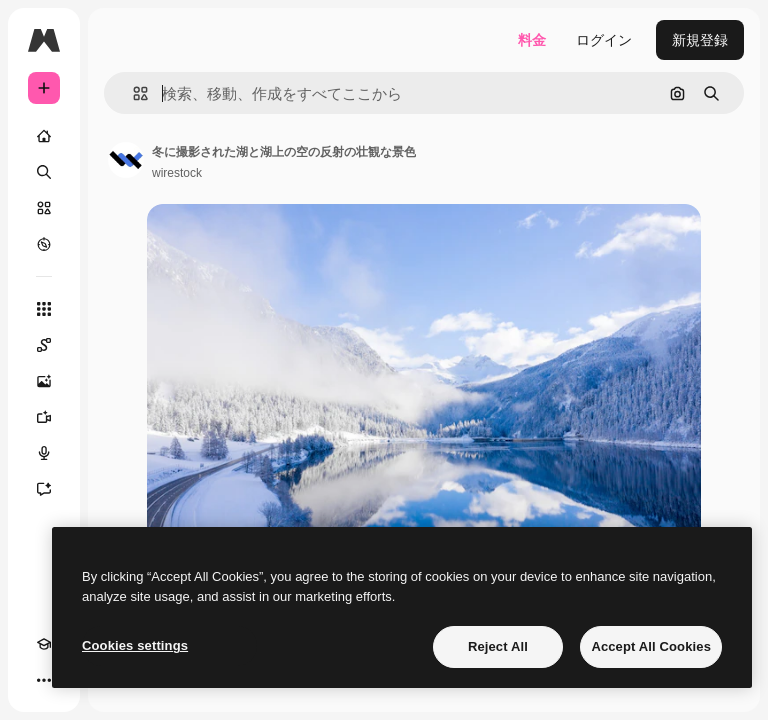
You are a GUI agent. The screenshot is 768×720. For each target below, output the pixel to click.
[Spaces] (44, 345)
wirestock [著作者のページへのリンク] (177, 173)
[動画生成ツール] (44, 417)
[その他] (44, 680)
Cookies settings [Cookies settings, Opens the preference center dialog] (135, 645)
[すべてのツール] (44, 309)
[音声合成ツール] (44, 453)
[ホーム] (44, 136)
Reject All (498, 646)
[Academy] (44, 644)
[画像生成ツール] (44, 381)
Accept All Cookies (651, 646)
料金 (532, 40)
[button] (132, 93)
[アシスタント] (44, 489)
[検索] (44, 172)
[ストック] (44, 208)
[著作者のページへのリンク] (126, 160)
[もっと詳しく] (44, 244)
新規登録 (700, 40)
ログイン (604, 40)
